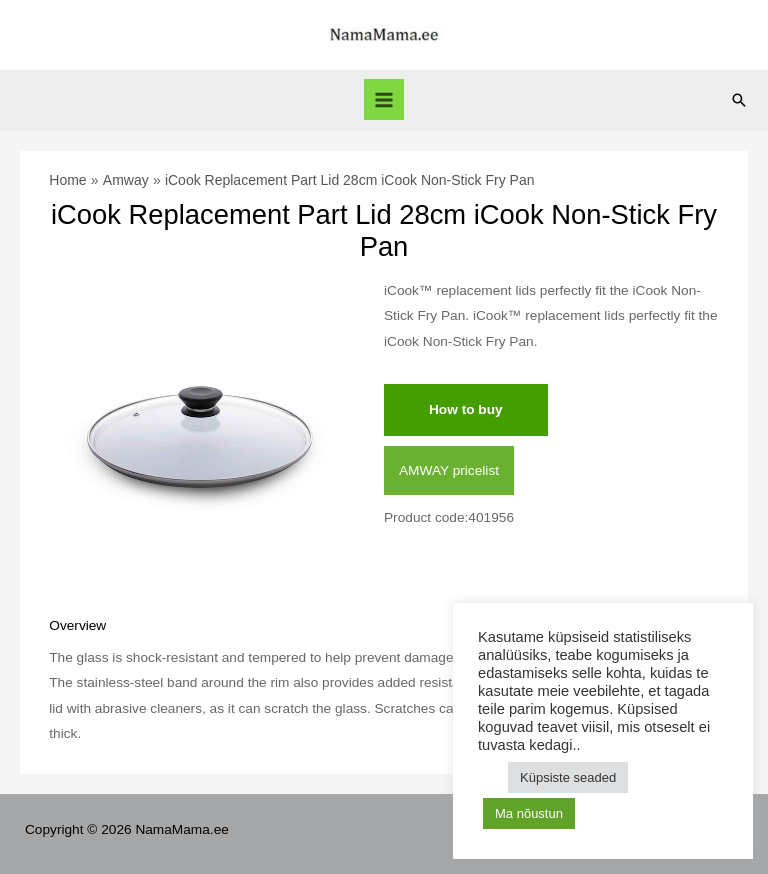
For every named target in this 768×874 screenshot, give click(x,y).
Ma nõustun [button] (529, 813)
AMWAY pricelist (449, 470)
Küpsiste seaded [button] (568, 777)
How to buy (466, 409)
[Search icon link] (739, 100)
